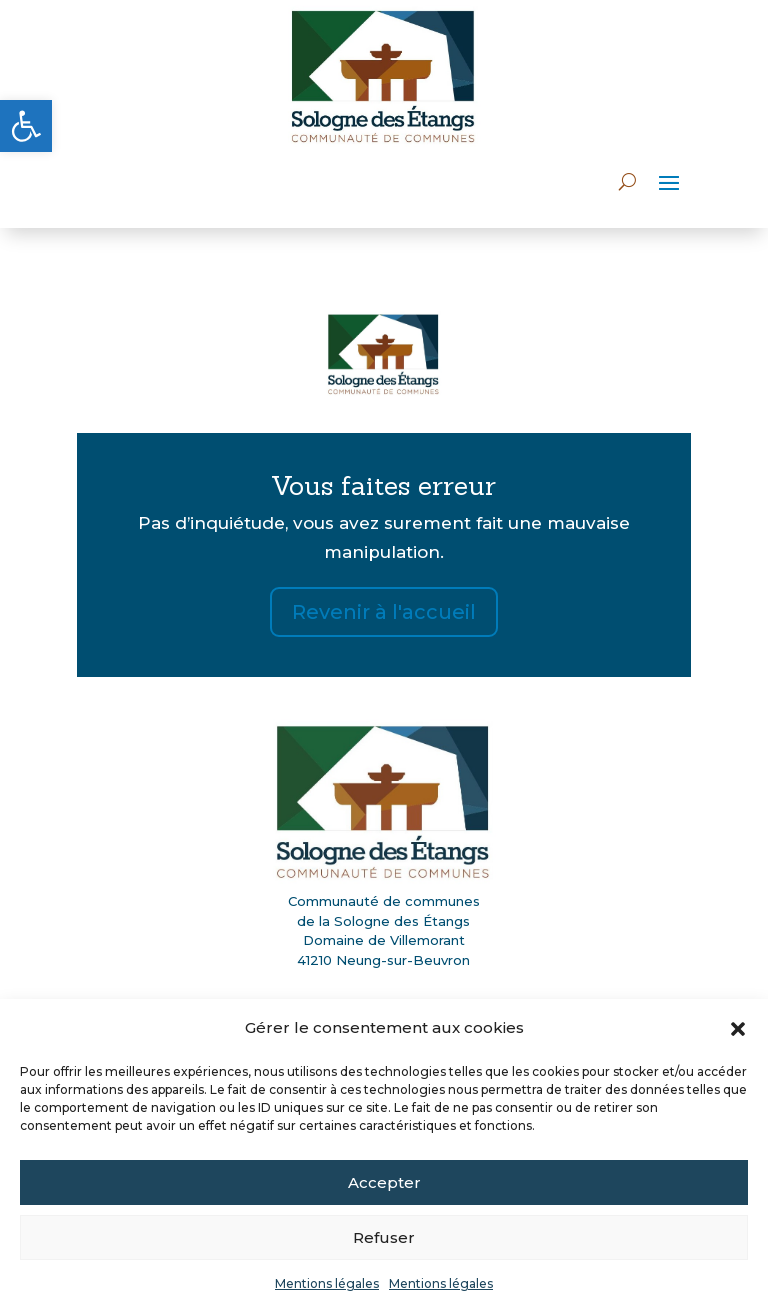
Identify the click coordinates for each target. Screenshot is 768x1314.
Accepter (384, 1182)
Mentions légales (327, 1283)
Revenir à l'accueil (384, 612)
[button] (26, 126)
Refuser (384, 1237)
